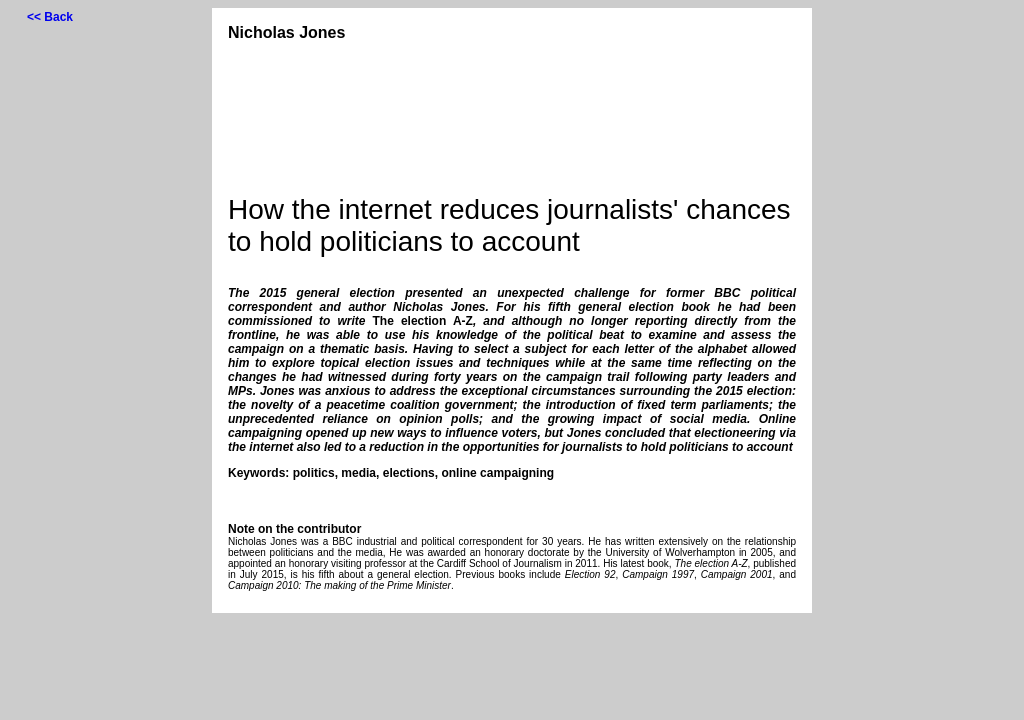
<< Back (50, 17)
